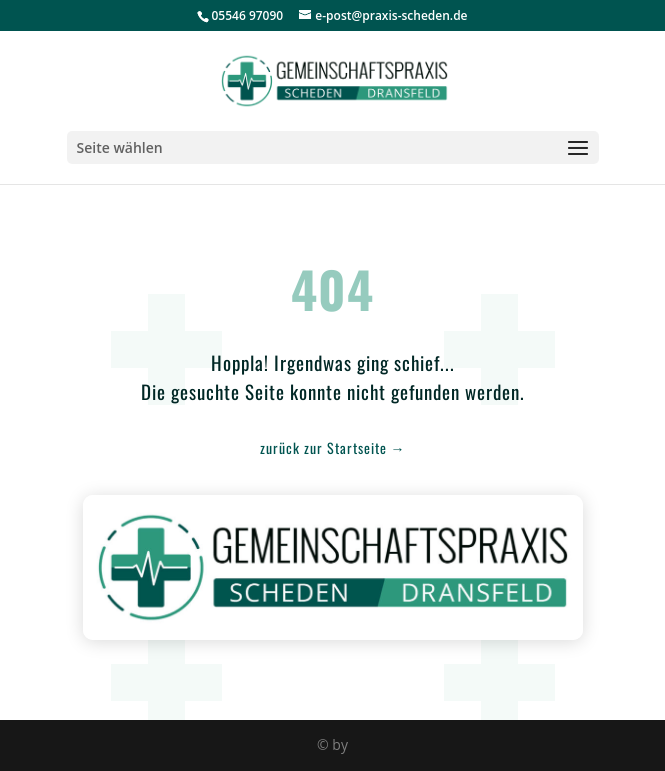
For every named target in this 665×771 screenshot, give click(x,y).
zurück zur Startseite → (333, 447)
